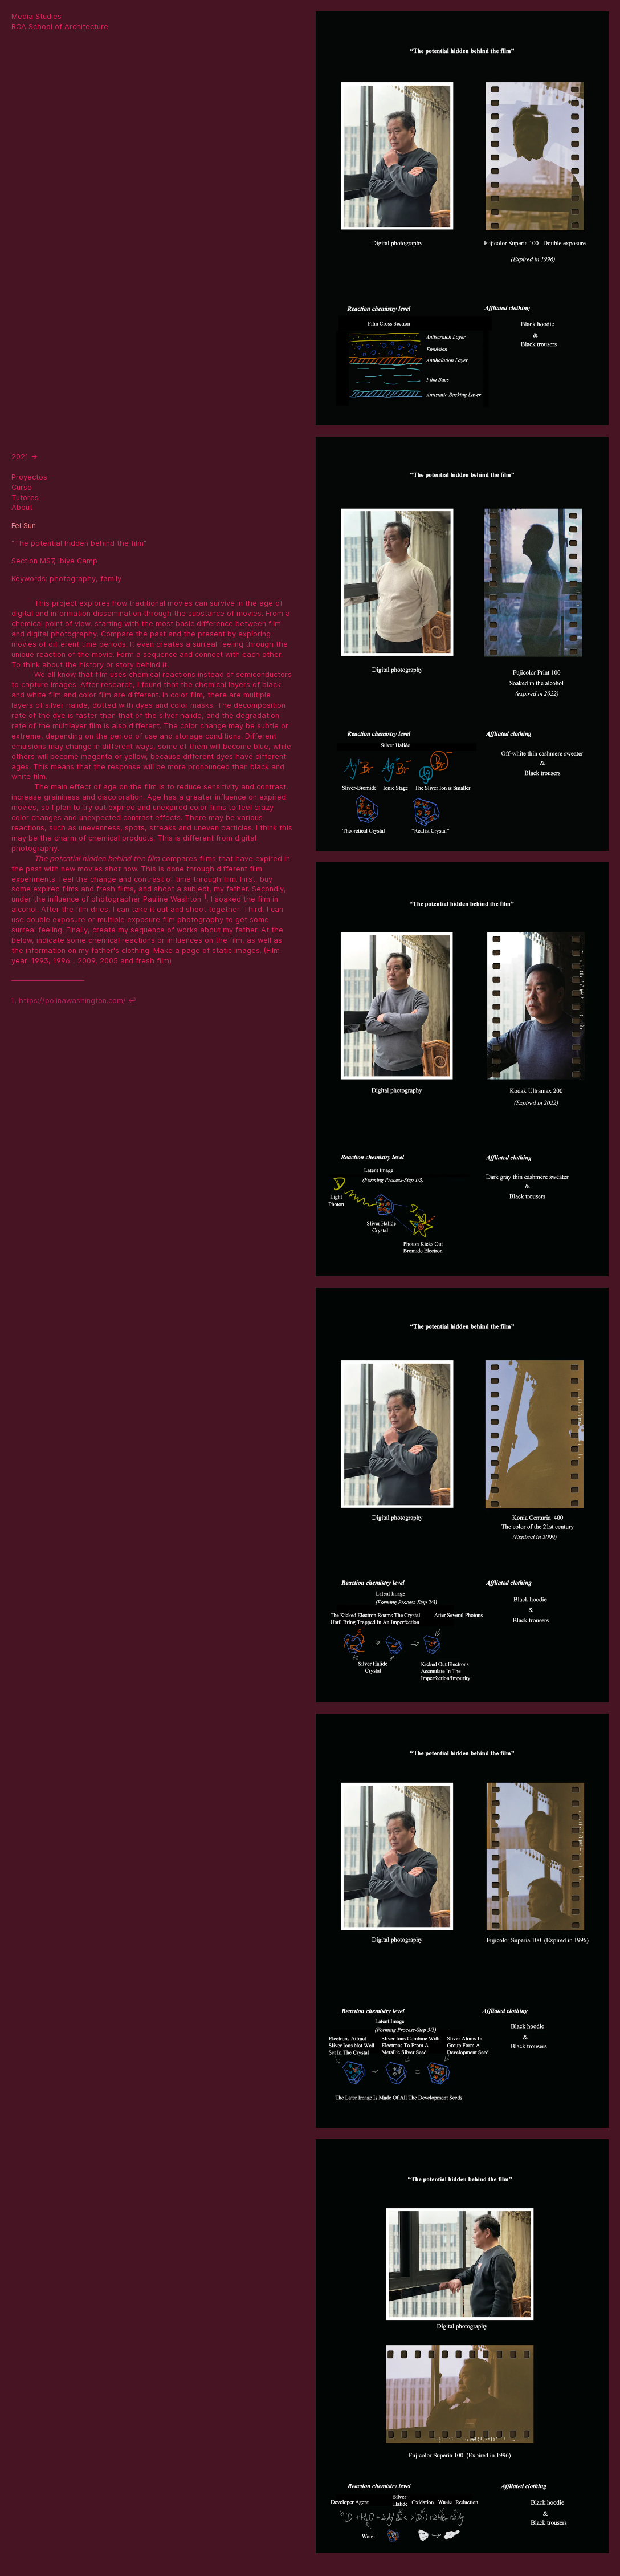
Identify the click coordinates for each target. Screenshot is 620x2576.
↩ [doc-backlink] (132, 1000)
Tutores (25, 497)
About (21, 507)
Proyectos (29, 477)
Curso (21, 487)
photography (73, 578)
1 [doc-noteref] (204, 896)
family (110, 578)
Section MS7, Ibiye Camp (54, 561)
